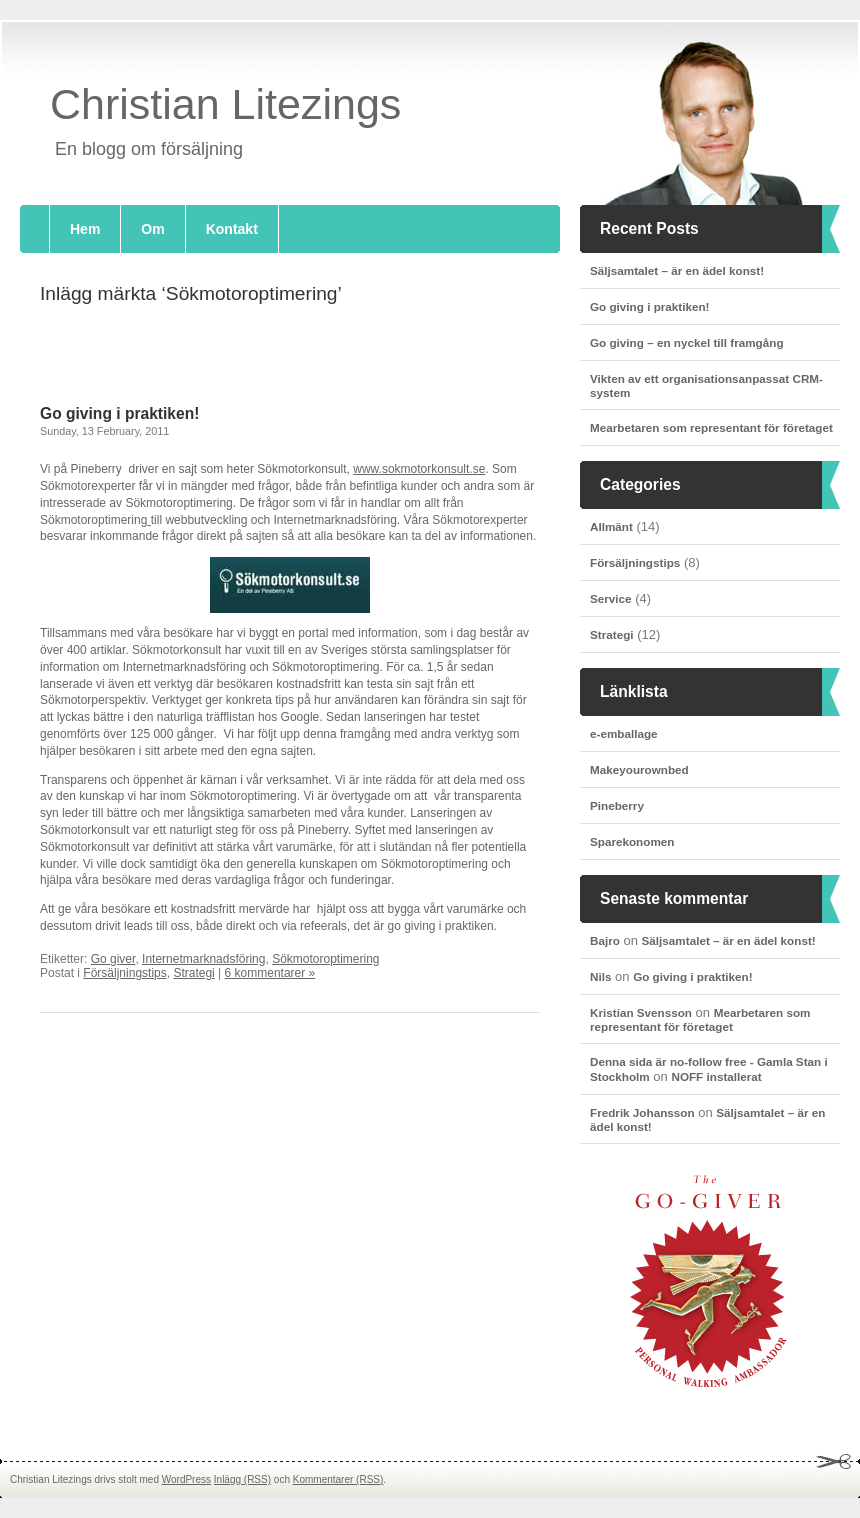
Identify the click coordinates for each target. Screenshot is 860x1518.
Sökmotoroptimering (325, 959)
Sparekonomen (632, 841)
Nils (600, 976)
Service (611, 598)
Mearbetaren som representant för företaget (711, 427)
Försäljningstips (635, 562)
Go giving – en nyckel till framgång (687, 342)
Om (152, 229)
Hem (85, 229)
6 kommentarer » (270, 973)
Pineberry (617, 805)
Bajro (605, 940)
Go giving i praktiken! (650, 306)
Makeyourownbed (639, 769)
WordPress (186, 1479)
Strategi (612, 634)
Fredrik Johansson (642, 1112)
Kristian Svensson (641, 1012)
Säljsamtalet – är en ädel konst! (677, 270)
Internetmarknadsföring (203, 959)
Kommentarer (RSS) (338, 1479)
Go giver (113, 959)
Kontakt (232, 229)
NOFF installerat (716, 1076)
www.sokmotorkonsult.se (419, 469)
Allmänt (611, 526)
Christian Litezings (225, 104)
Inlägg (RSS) (242, 1479)
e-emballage (624, 733)
